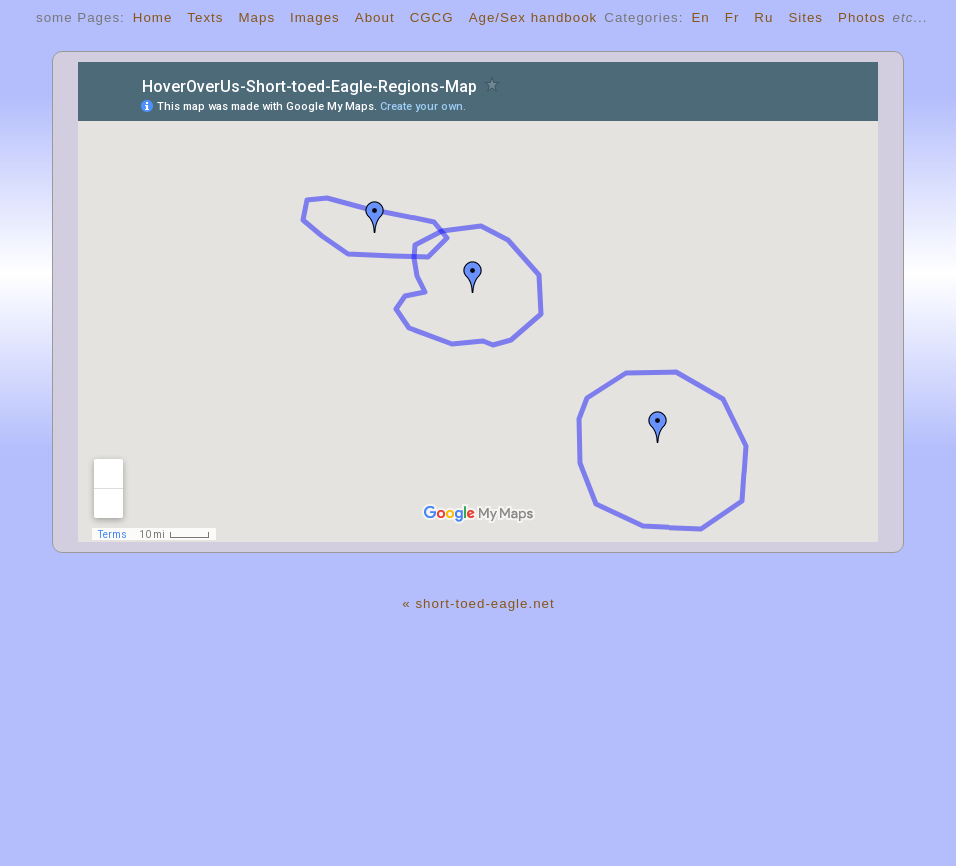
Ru (763, 17)
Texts (205, 17)
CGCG (432, 17)
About (375, 17)
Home (153, 17)
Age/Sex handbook (533, 17)
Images (315, 17)
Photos (862, 17)
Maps (256, 17)
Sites (805, 17)
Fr (732, 17)
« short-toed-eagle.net (478, 603)
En (700, 17)
